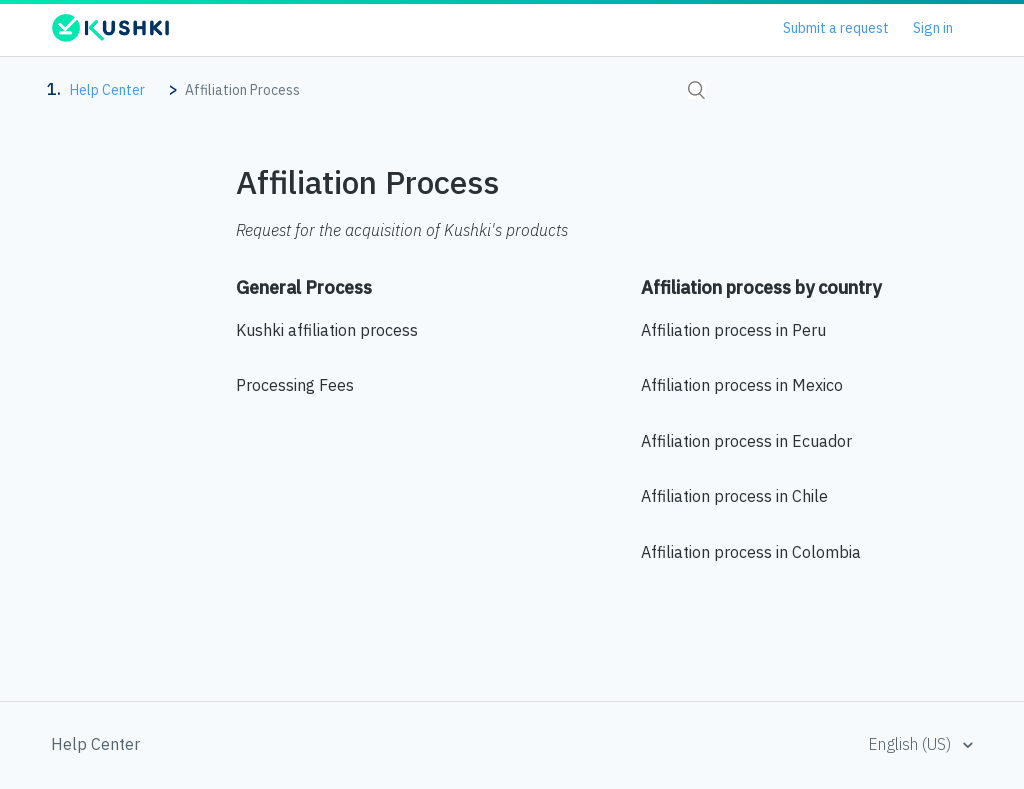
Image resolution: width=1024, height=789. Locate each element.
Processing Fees (295, 385)
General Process (304, 287)
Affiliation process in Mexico (742, 385)
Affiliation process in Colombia (751, 552)
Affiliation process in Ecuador (746, 441)
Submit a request (836, 28)
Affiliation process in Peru (733, 330)
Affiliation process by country (761, 287)
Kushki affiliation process (327, 330)
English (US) (911, 744)
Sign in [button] (933, 28)
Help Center (107, 90)
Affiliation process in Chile (734, 496)
